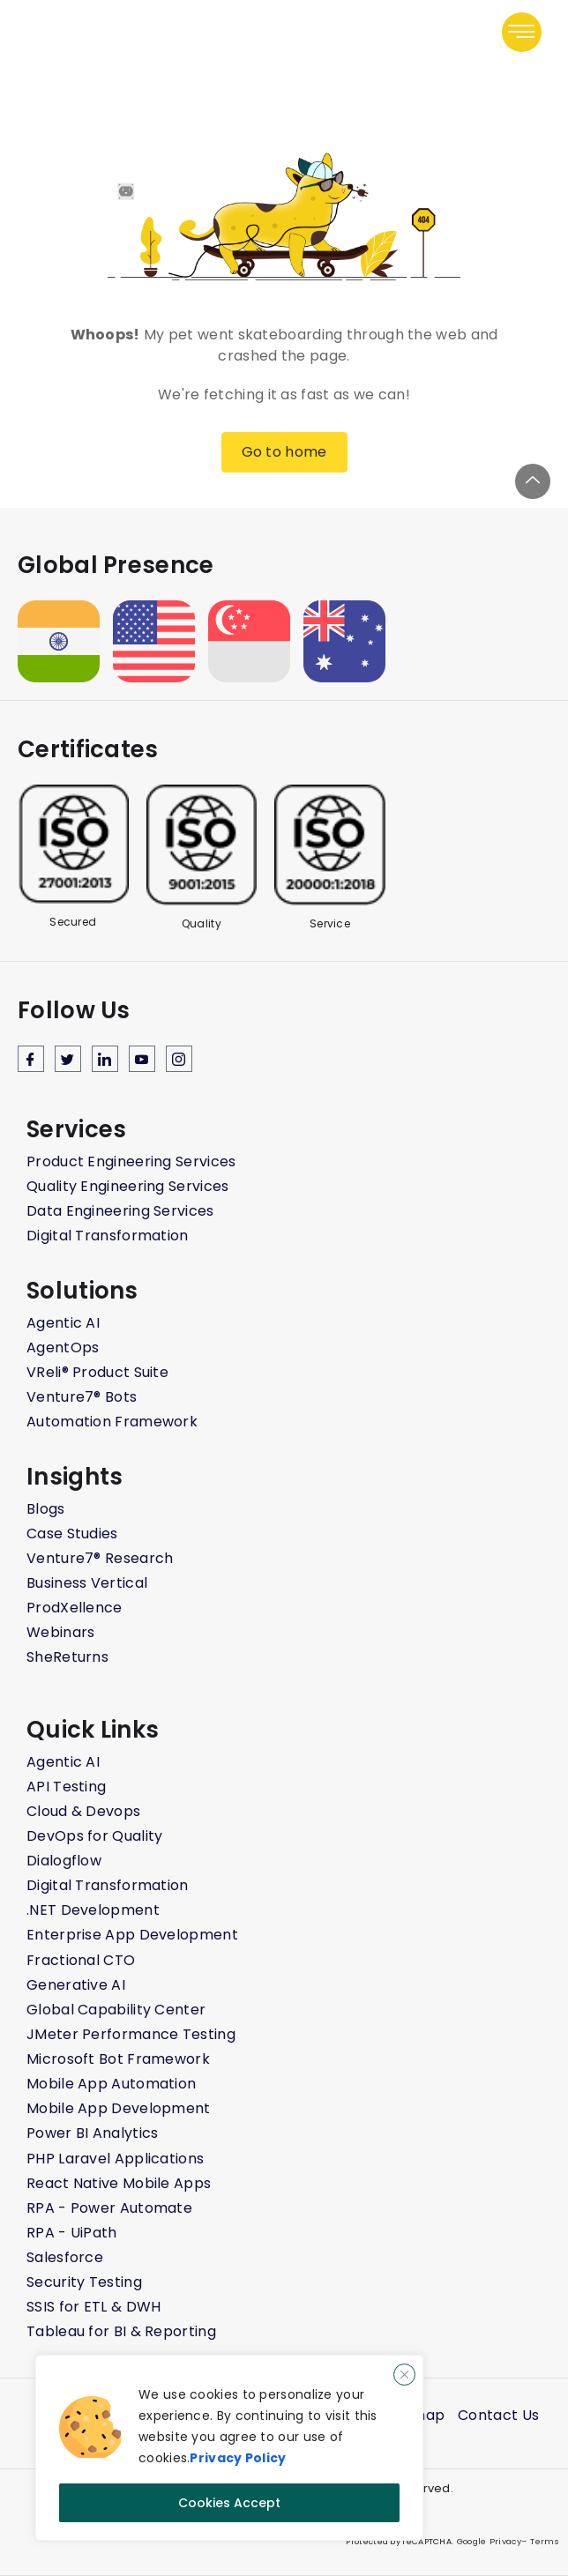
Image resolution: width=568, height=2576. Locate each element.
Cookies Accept (229, 2503)
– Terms (540, 2541)
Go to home (284, 452)
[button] (522, 32)
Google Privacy (487, 2541)
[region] (229, 2448)
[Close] (404, 2375)
